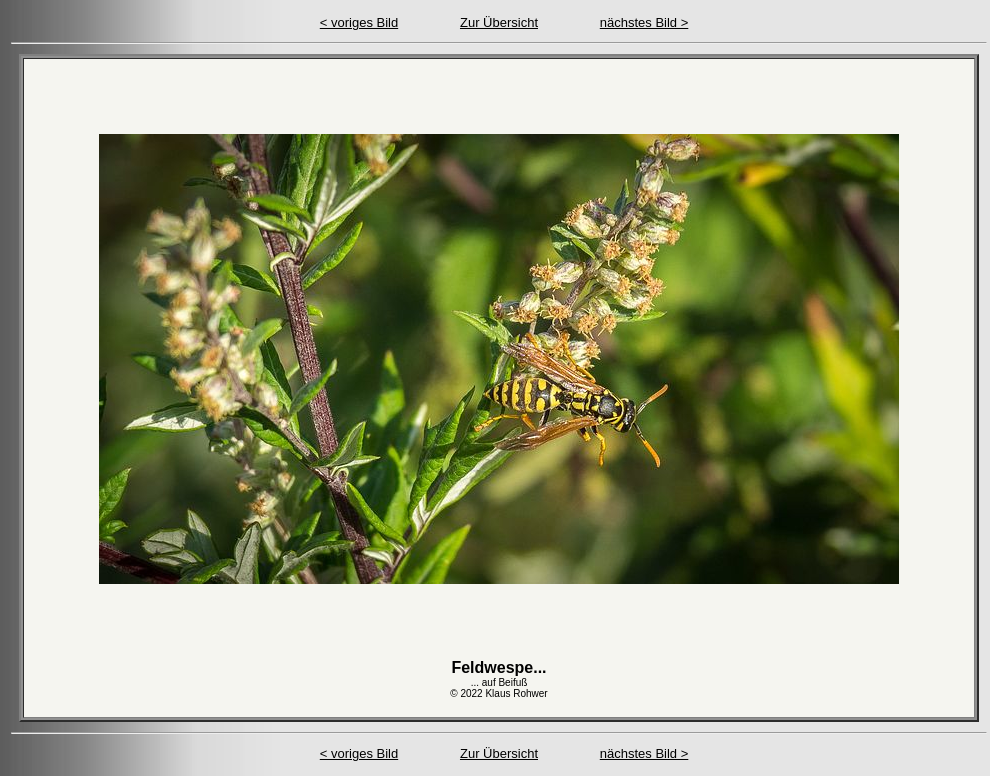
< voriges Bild (359, 22)
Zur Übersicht (499, 22)
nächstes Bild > (644, 22)
